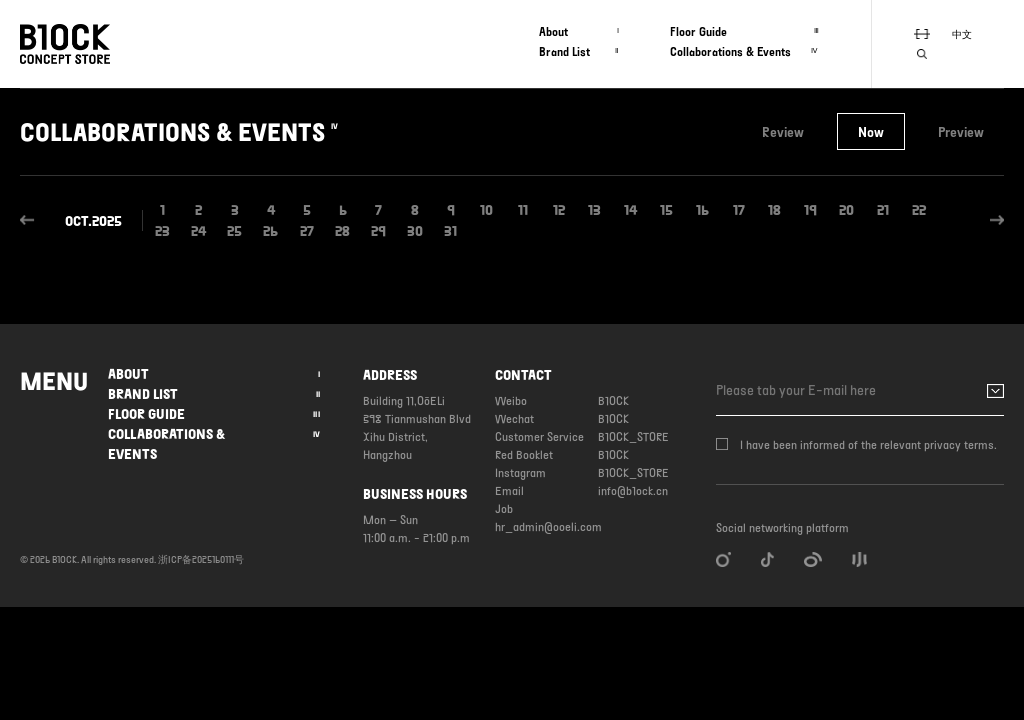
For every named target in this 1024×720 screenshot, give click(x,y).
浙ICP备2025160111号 (201, 559)
